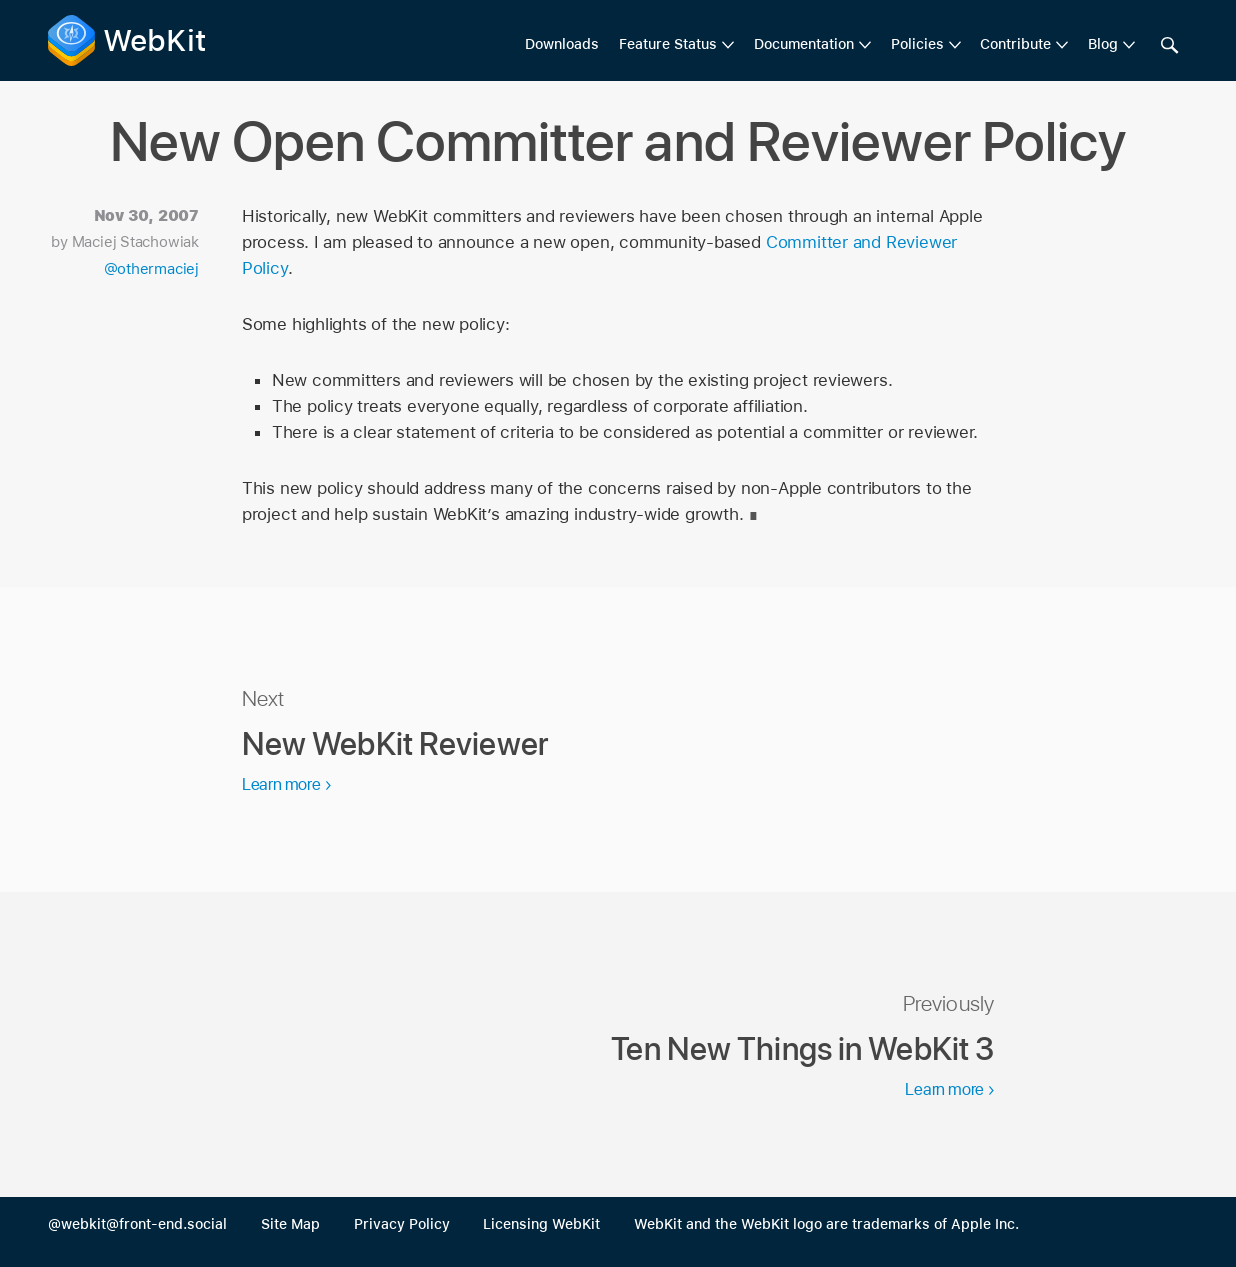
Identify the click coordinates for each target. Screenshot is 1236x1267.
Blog (1103, 44)
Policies (917, 44)
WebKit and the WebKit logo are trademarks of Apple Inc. (826, 1224)
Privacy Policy (402, 1224)
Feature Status (668, 44)
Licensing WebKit (541, 1224)
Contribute (1015, 44)
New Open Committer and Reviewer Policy (618, 141)
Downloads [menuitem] (562, 44)
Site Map (290, 1224)
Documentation (804, 44)
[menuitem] (676, 45)
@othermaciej (151, 269)
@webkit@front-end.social (137, 1224)
